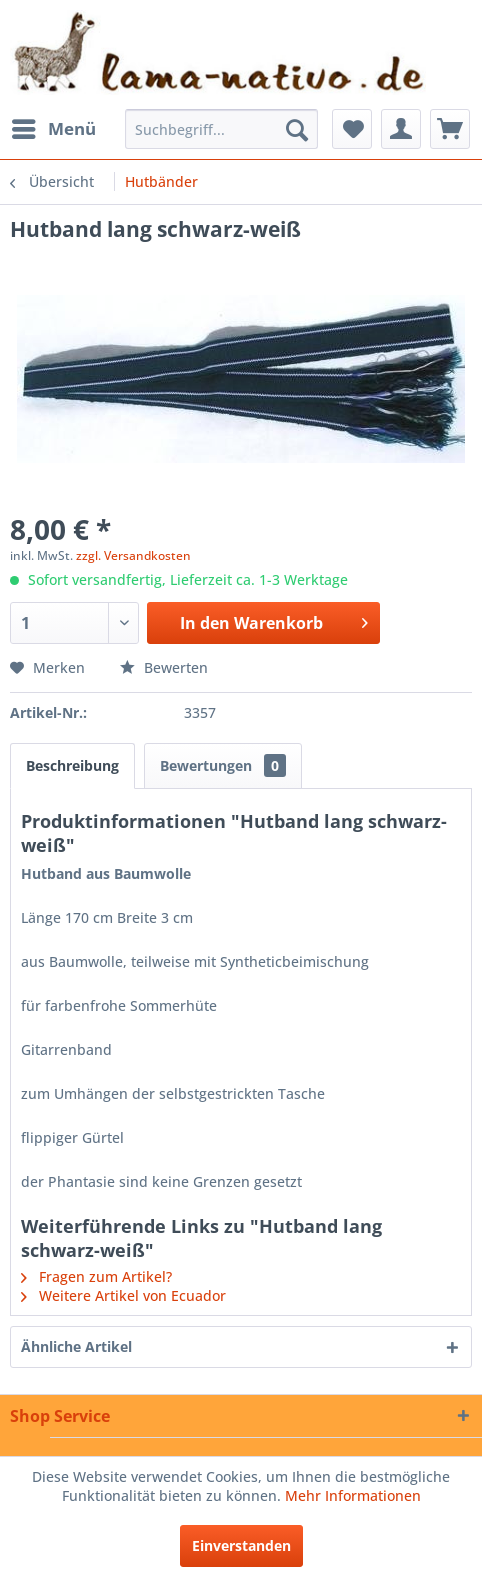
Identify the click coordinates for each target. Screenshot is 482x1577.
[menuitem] (53, 129)
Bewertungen (223, 765)
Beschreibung (72, 765)
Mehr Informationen (353, 1495)
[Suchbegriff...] (221, 129)
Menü (54, 126)
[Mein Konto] (401, 129)
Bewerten (164, 667)
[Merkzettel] (352, 129)
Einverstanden (241, 1545)
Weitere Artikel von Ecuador (123, 1295)
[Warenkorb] (450, 129)
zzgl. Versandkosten (133, 555)
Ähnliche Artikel (76, 1346)
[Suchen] (297, 129)
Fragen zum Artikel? (96, 1276)
